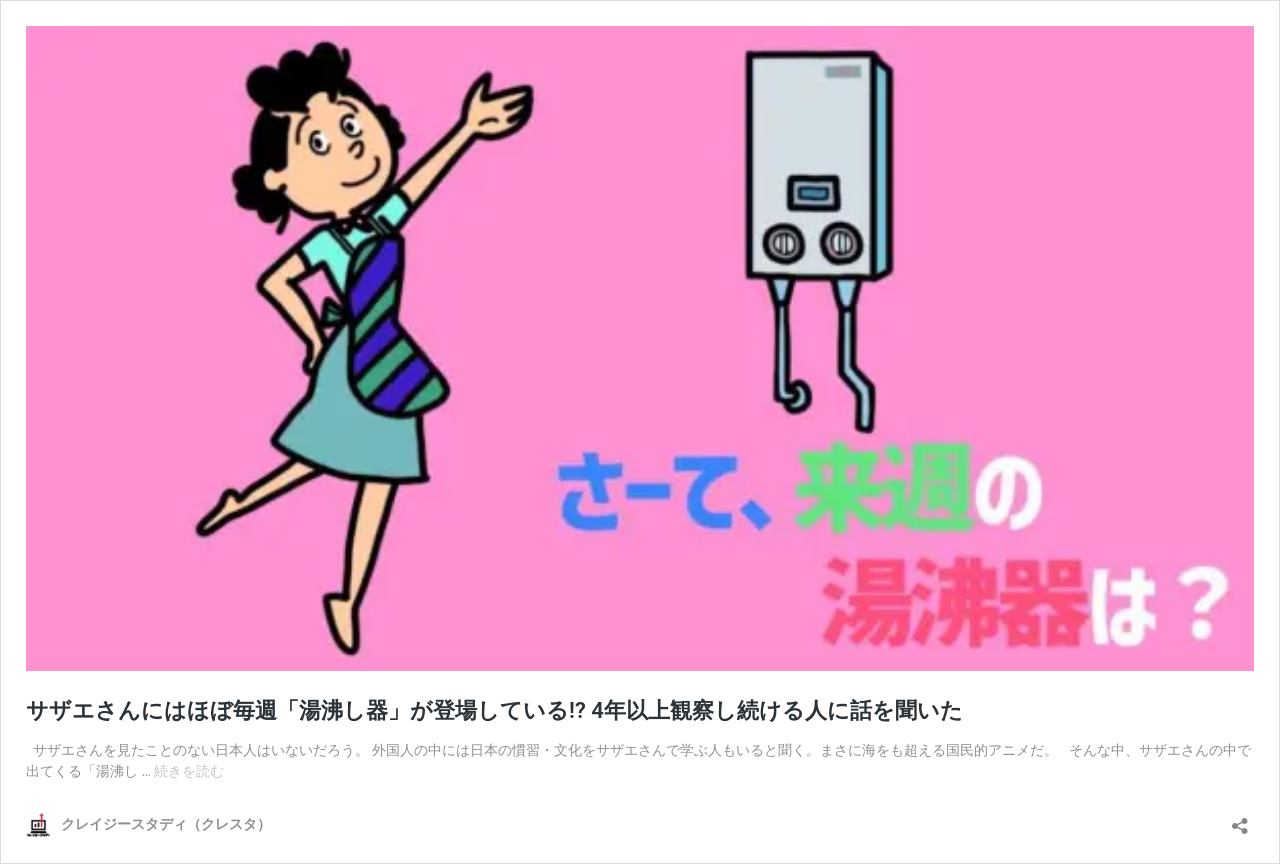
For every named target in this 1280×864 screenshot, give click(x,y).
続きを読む (189, 771)
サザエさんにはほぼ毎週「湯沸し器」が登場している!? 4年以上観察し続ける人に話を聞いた (494, 710)
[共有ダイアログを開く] (1240, 819)
